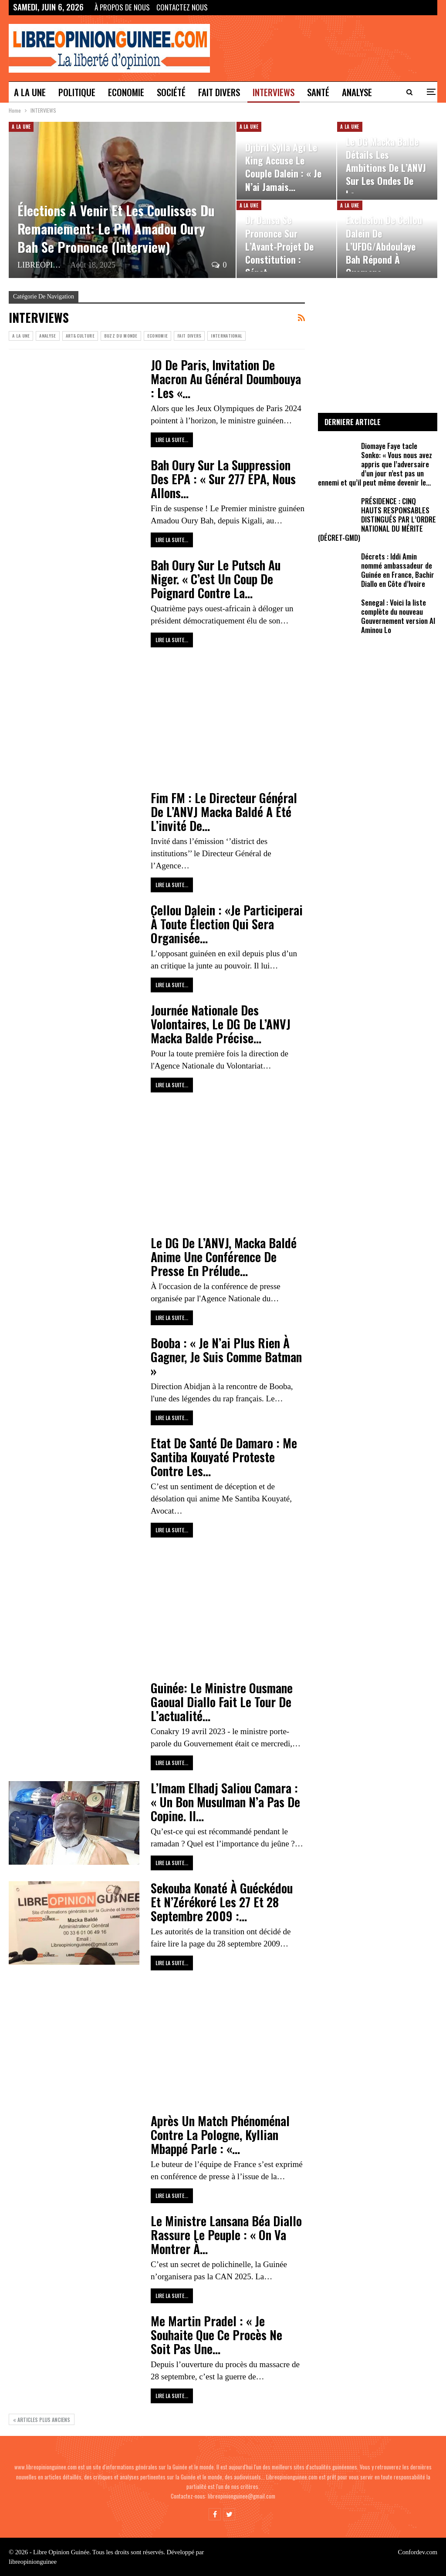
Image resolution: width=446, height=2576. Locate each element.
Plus (351, 92)
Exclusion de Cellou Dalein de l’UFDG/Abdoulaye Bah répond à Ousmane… (384, 246)
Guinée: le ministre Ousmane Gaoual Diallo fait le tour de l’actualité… (222, 1702)
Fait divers (219, 92)
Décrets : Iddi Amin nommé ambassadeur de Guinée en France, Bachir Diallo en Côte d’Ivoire (397, 570)
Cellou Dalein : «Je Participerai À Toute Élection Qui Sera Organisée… (227, 924)
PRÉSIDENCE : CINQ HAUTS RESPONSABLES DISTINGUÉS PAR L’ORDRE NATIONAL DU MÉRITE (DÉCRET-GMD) (377, 519)
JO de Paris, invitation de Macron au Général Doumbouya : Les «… (226, 379)
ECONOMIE (126, 92)
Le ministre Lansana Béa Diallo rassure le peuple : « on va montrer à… (226, 2235)
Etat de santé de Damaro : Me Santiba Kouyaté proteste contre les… (224, 1457)
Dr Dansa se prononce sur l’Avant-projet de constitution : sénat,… (279, 246)
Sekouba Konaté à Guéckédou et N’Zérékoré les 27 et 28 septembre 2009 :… (222, 1902)
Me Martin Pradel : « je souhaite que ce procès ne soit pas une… (216, 2335)
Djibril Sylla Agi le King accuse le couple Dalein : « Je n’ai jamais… (283, 167)
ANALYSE (47, 335)
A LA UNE (30, 92)
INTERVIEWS (273, 92)
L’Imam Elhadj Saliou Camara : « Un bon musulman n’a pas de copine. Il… (225, 1802)
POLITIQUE (76, 92)
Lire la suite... (171, 439)
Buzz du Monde (121, 335)
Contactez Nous (182, 7)
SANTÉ (318, 92)
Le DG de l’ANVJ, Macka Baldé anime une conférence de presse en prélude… (224, 1257)
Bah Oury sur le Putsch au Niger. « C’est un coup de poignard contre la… (215, 579)
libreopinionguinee (33, 2561)
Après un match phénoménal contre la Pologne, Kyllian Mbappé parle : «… (220, 2134)
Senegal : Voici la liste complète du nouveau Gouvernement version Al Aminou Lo (398, 616)
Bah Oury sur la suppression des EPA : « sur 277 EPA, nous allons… (223, 479)
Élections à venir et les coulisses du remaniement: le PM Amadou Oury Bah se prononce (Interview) (116, 229)
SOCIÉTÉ (171, 92)
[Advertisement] (157, 719)
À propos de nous (122, 7)
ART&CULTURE (80, 335)
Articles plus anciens (41, 2419)
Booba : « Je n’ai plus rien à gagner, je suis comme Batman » (226, 1357)
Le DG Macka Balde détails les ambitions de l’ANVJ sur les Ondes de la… (386, 167)
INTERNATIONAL (226, 335)
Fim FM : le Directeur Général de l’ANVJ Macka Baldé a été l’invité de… (224, 811)
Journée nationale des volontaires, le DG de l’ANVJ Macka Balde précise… (221, 1024)
